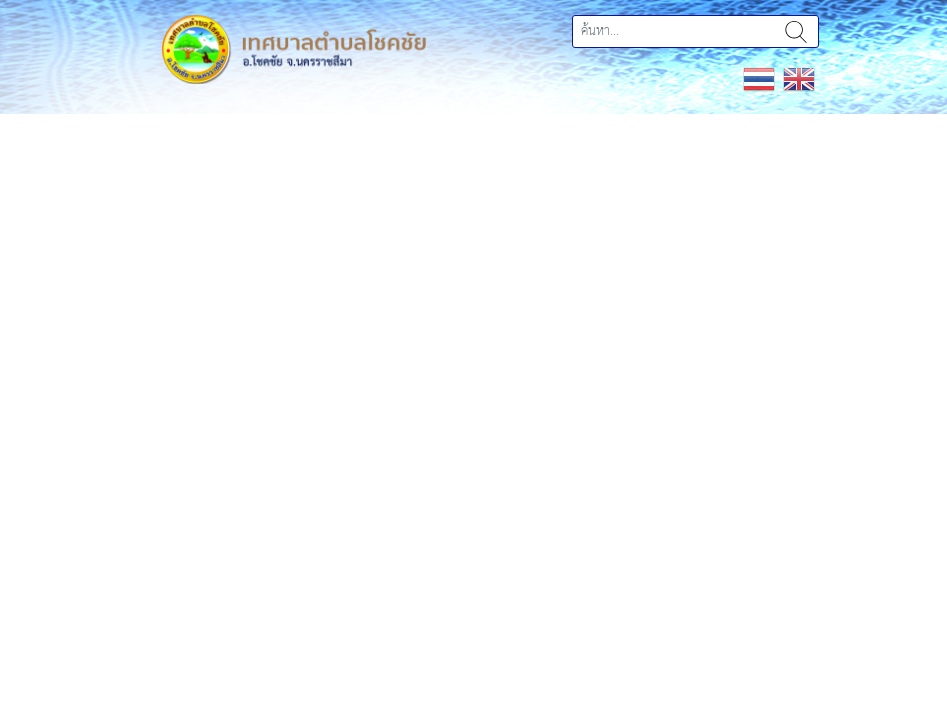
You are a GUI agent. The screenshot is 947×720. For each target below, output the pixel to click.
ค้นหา (796, 31)
